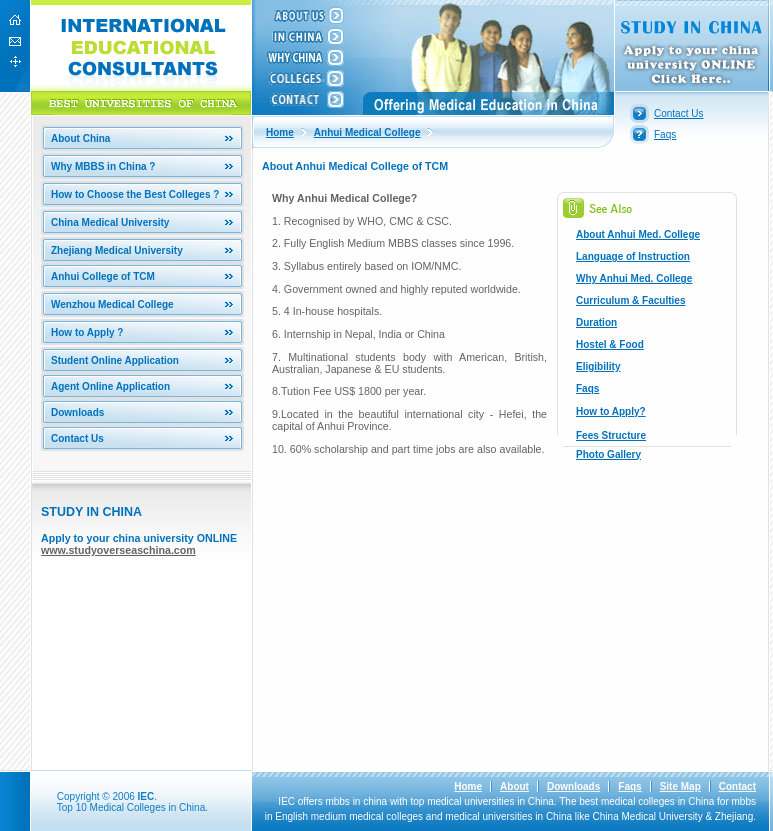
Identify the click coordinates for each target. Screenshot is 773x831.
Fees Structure (611, 435)
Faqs (665, 134)
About (514, 786)
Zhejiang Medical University (117, 250)
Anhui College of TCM (103, 276)
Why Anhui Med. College (634, 278)
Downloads (77, 412)
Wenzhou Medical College (112, 304)
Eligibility (598, 366)
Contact (737, 786)
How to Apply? (611, 411)
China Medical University (110, 222)
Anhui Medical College (367, 132)
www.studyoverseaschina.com (118, 550)
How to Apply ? (87, 332)
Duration (596, 322)
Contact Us (77, 438)
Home (280, 132)
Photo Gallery (608, 454)
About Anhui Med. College (638, 234)
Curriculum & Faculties (630, 300)
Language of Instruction (633, 256)
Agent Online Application (110, 386)
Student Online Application (115, 360)
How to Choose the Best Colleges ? (135, 194)
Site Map (680, 786)
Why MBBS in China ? (103, 166)
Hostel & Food (610, 344)
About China (80, 138)
